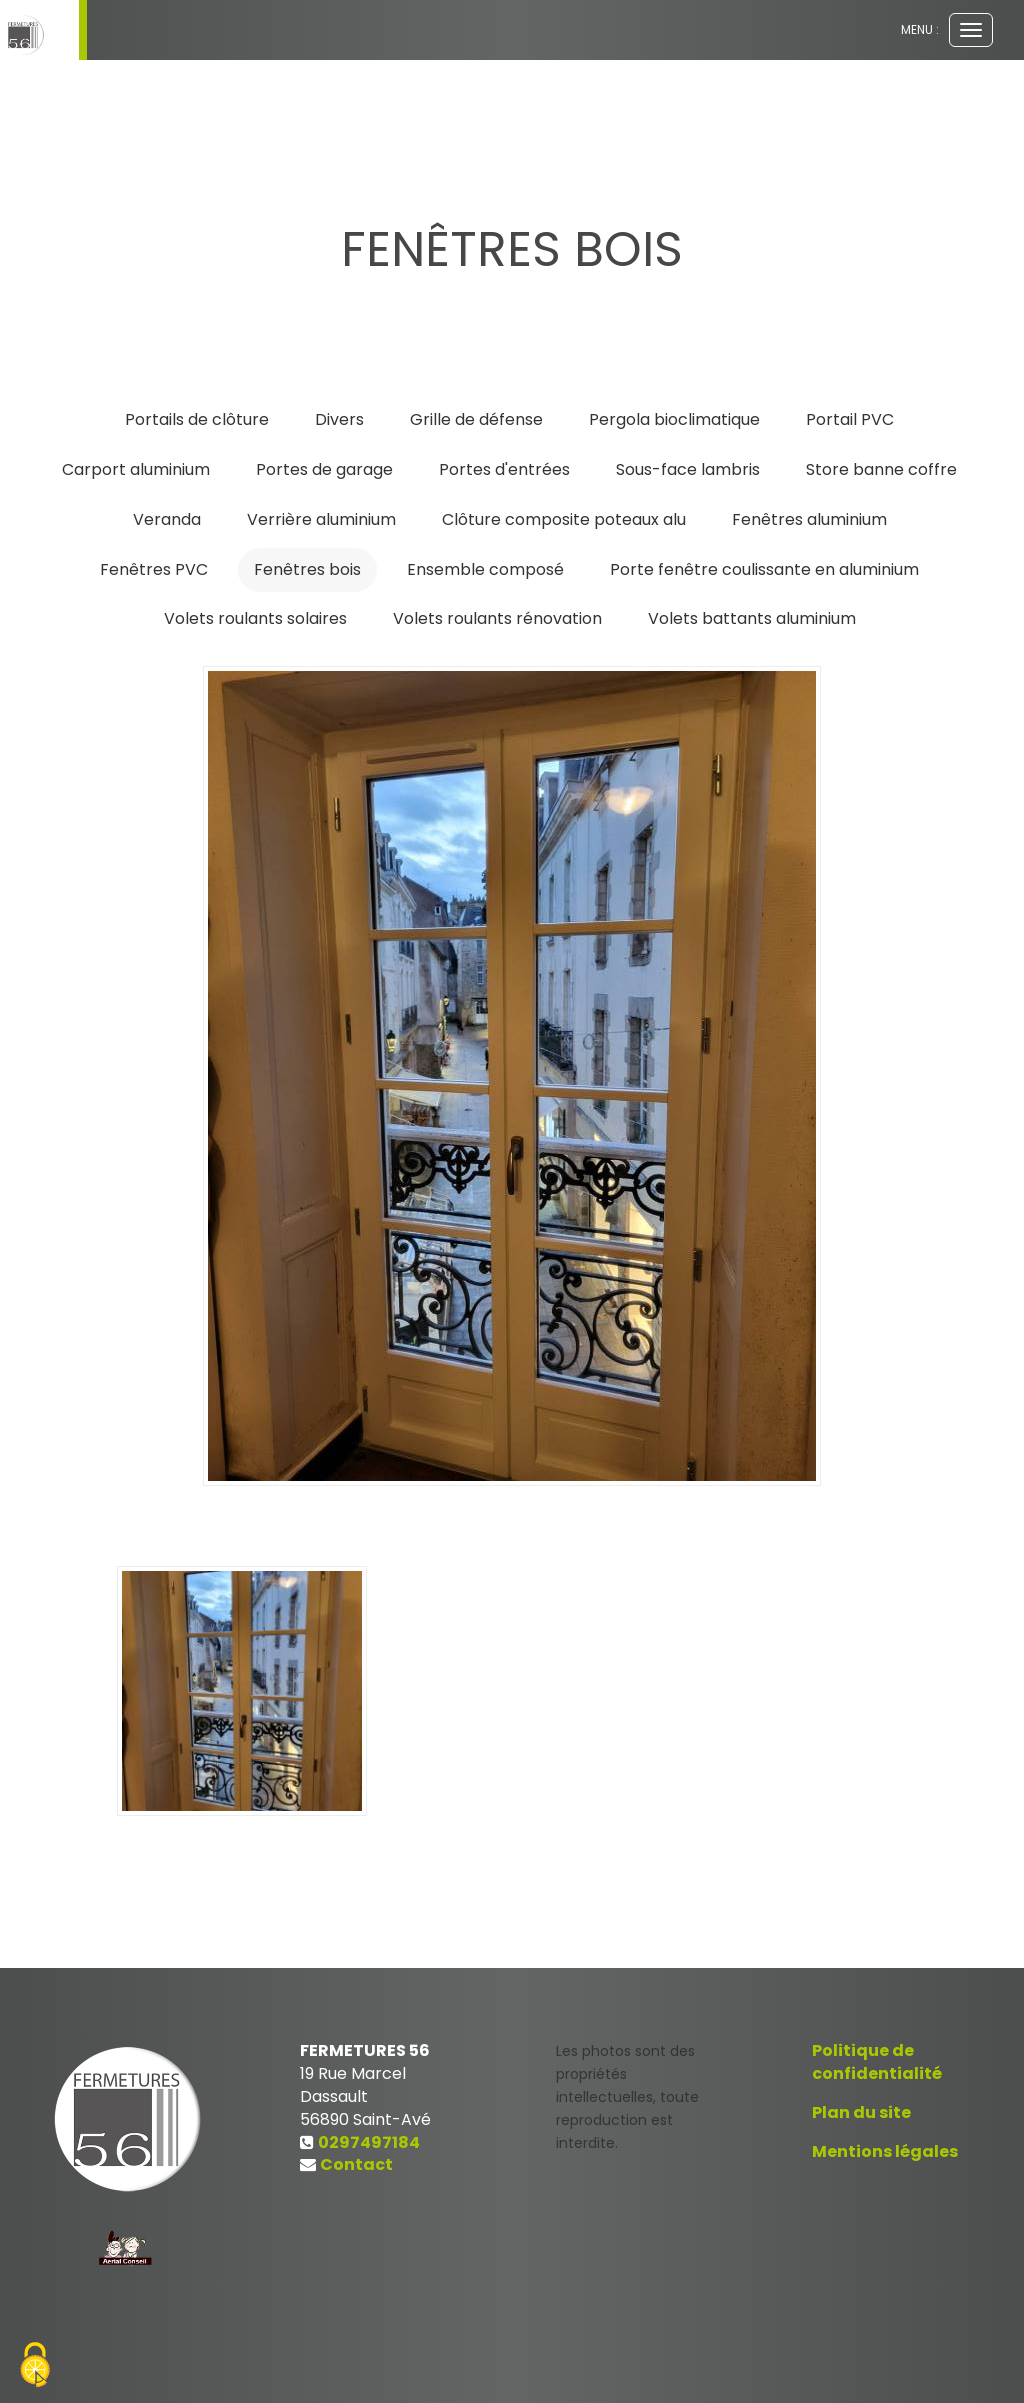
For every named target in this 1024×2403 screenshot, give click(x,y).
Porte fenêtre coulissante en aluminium (764, 569)
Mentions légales (885, 2151)
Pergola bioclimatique (674, 419)
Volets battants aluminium (752, 618)
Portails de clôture (197, 419)
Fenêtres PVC (154, 569)
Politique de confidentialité (877, 2062)
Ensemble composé (485, 569)
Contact (356, 2164)
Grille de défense (476, 419)
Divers (339, 419)
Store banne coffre (881, 469)
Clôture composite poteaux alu (564, 519)
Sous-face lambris (688, 469)
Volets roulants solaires (255, 618)
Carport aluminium (136, 469)
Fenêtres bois (307, 569)
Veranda (167, 519)
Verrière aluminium (321, 519)
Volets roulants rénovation (497, 618)
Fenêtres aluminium (809, 519)
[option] (512, 1076)
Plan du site (861, 2112)
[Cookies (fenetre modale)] (35, 2367)
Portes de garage (324, 469)
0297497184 (369, 2142)
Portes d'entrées (504, 469)
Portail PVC (850, 419)
